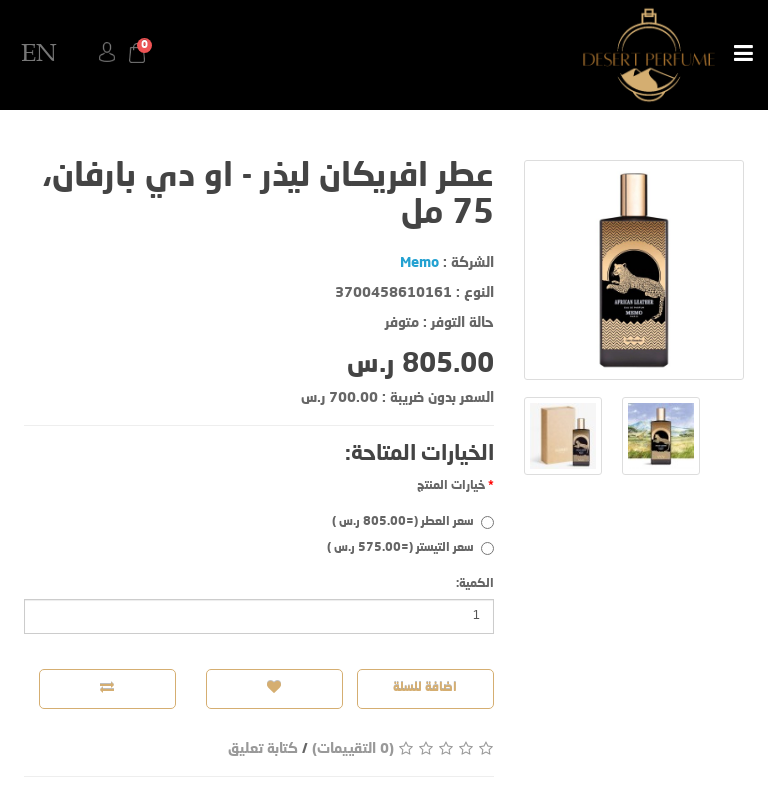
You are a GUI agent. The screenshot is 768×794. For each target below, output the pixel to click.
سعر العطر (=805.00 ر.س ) (413, 522)
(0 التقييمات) (353, 749)
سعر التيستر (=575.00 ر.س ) (410, 548)
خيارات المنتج (451, 486)
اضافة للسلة (426, 688)
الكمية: (475, 584)
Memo (419, 263)
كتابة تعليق (263, 749)
